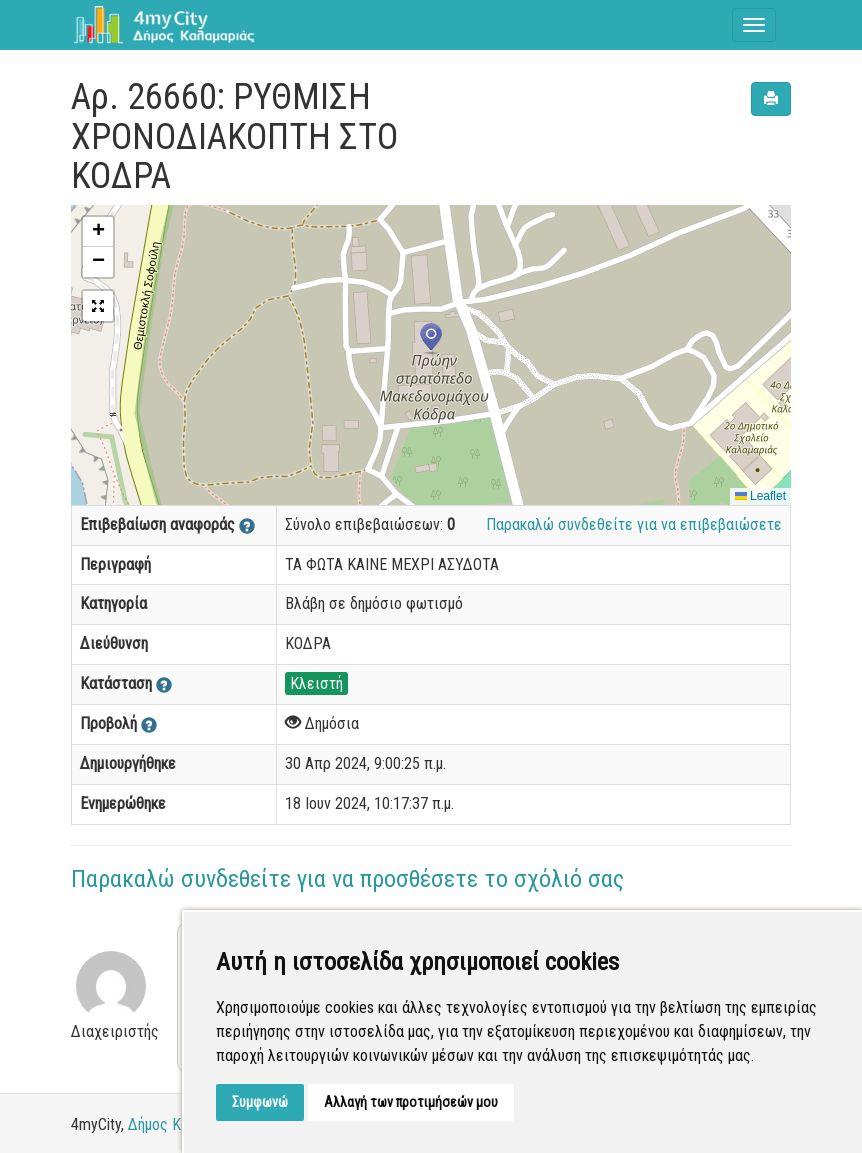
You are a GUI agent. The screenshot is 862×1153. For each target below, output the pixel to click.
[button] (431, 339)
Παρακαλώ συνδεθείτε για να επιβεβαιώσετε (634, 524)
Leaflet (760, 496)
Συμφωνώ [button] (260, 1102)
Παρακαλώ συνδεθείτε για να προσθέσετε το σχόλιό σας (347, 879)
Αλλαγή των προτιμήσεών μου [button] (411, 1102)
